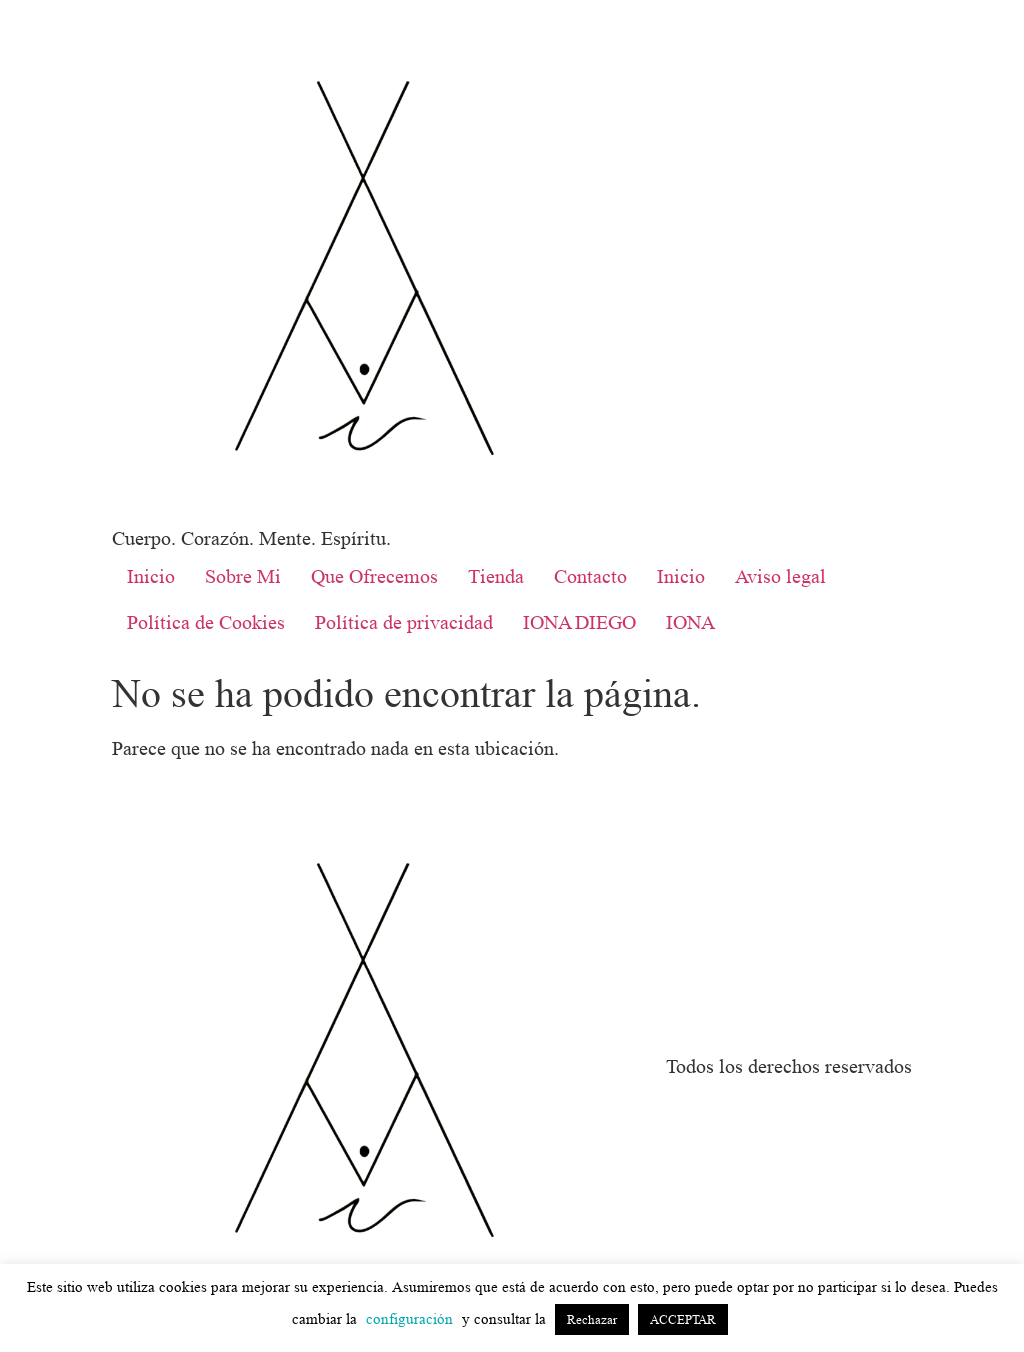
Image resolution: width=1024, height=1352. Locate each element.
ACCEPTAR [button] (683, 1319)
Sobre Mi (243, 577)
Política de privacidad (404, 623)
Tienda (496, 577)
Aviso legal (780, 577)
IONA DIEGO (579, 623)
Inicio (151, 577)
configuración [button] (409, 1319)
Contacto (590, 577)
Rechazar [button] (592, 1319)
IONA (690, 623)
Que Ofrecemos (374, 577)
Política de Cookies (206, 623)
